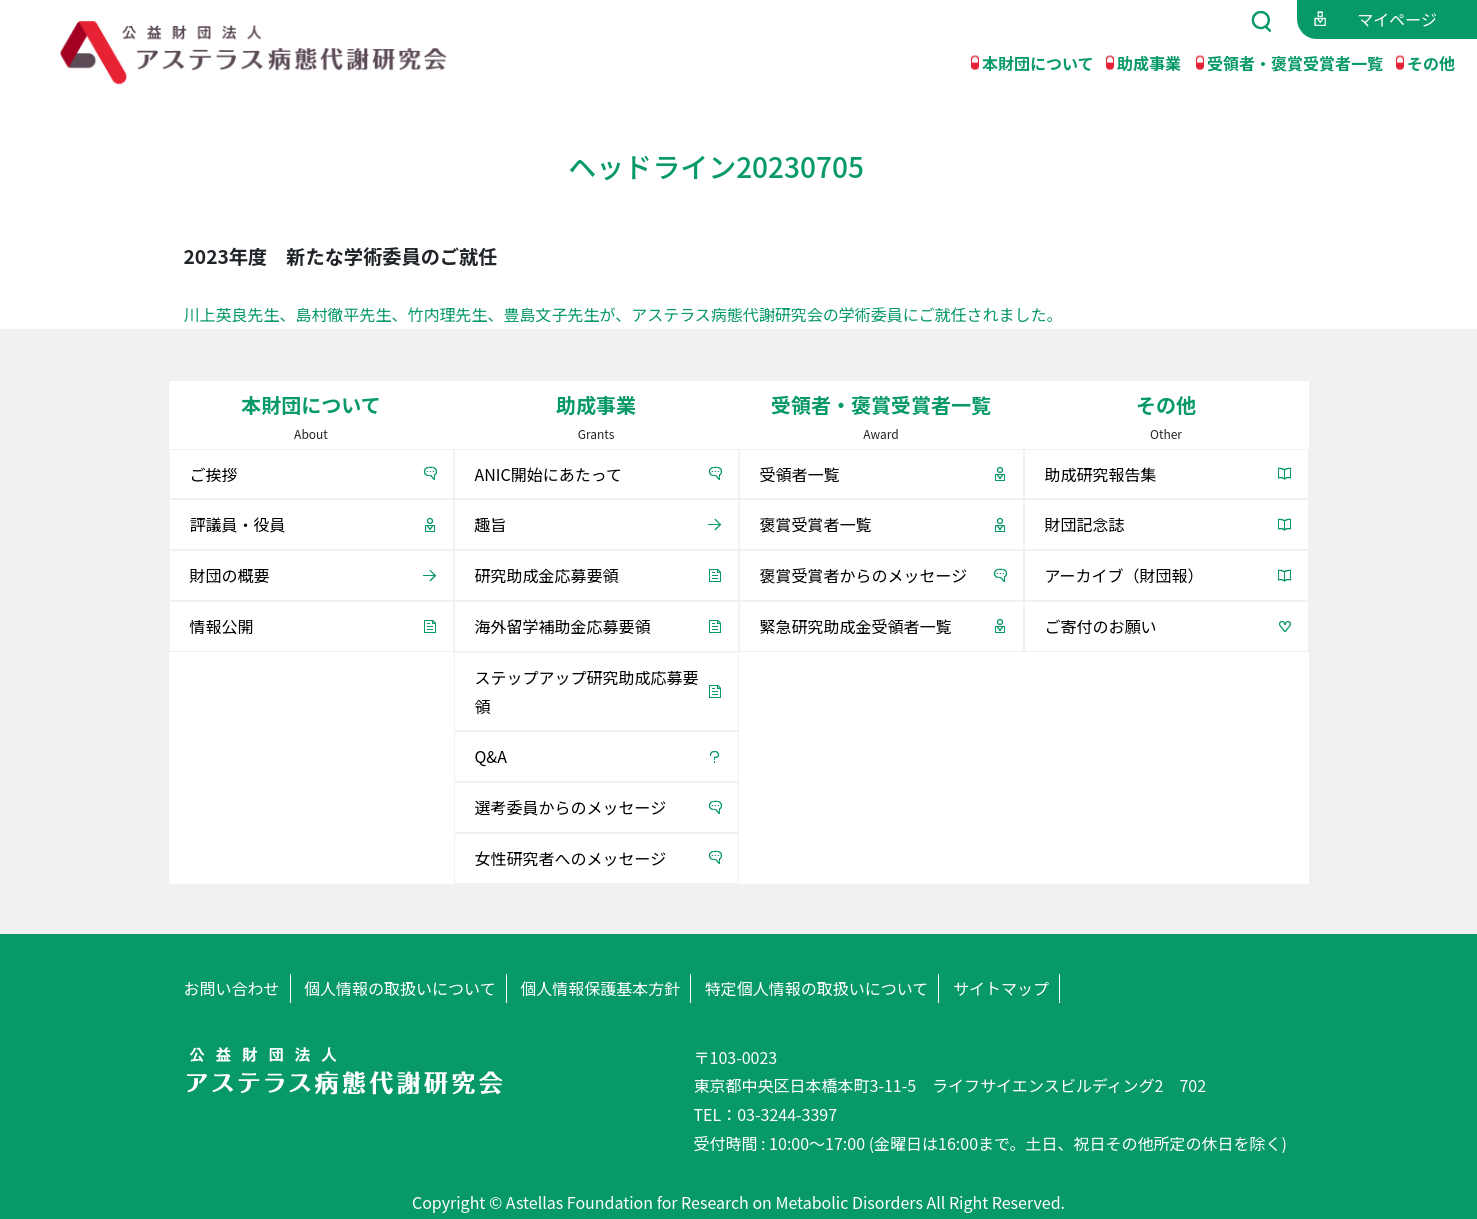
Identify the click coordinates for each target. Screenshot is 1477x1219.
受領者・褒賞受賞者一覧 (1295, 62)
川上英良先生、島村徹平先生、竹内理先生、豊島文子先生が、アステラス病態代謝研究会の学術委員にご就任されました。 (623, 314)
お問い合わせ (232, 988)
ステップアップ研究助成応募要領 (587, 691)
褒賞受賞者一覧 (816, 524)
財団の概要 (230, 575)
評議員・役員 (238, 524)
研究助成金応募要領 (547, 575)
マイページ (1397, 19)
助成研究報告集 (1101, 474)
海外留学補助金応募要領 (563, 626)
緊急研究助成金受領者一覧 (856, 626)
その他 (1431, 62)
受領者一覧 (800, 474)
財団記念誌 (1085, 524)
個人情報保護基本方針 (600, 988)
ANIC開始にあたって (548, 474)
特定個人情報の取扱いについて (817, 988)
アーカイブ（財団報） (1124, 575)
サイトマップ (1001, 988)
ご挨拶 (214, 474)
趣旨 (491, 524)
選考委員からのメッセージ (571, 807)
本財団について (1038, 62)
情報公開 (222, 626)
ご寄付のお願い (1101, 626)
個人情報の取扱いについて (400, 988)
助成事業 (1149, 62)
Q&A (491, 756)
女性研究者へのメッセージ (571, 858)
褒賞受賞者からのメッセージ (864, 575)
